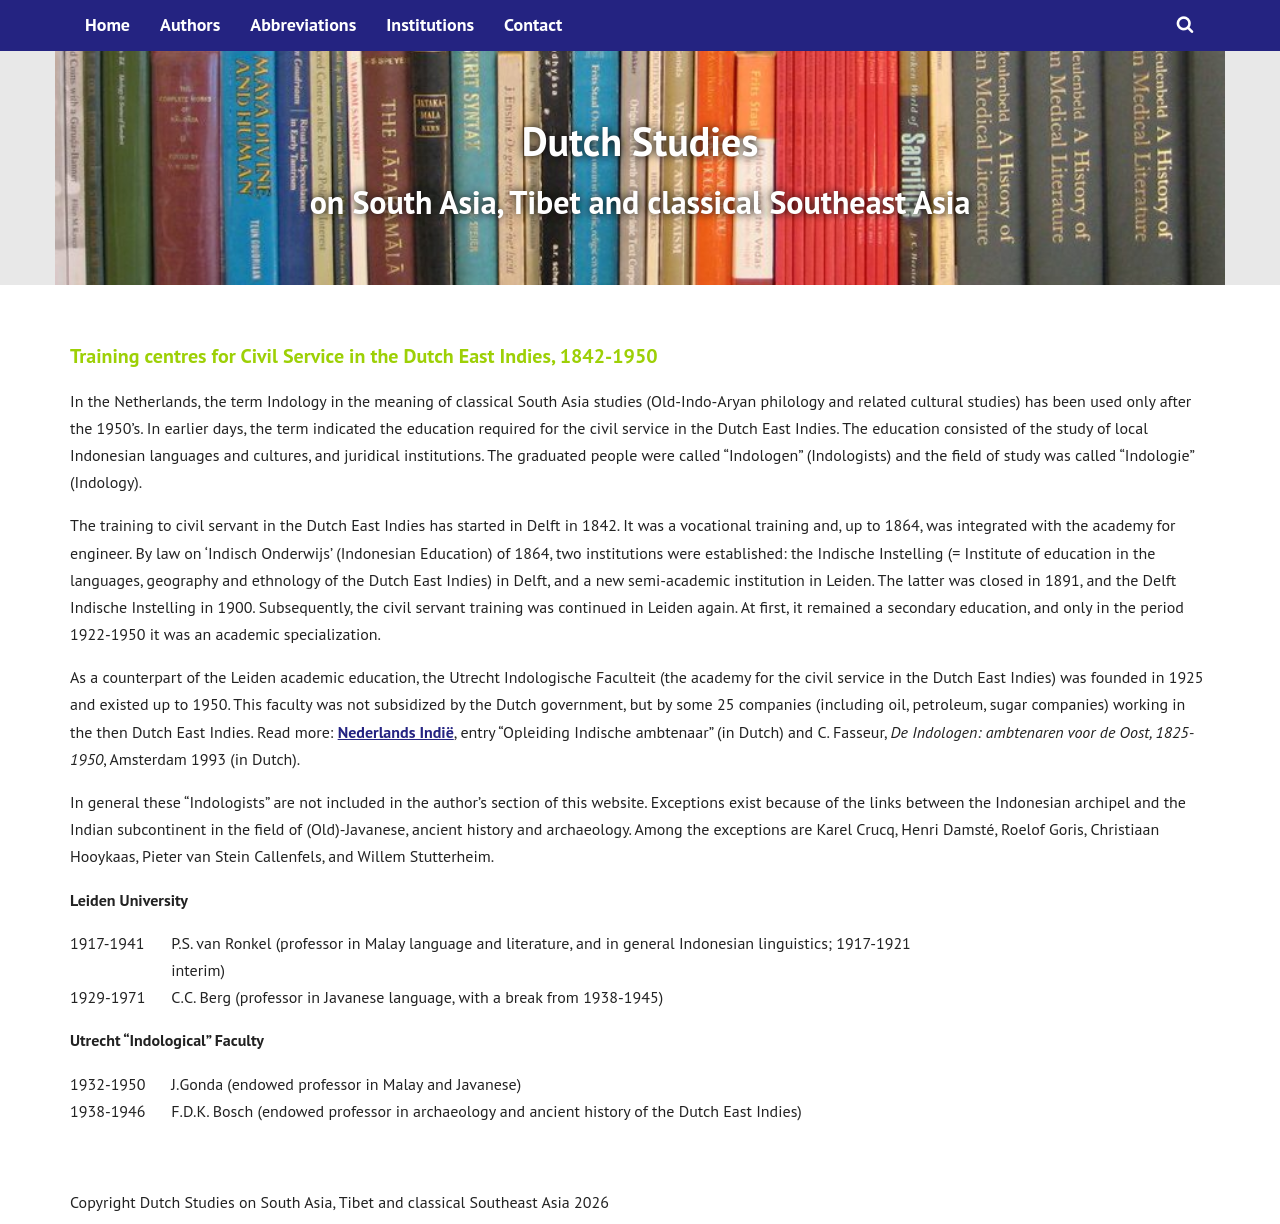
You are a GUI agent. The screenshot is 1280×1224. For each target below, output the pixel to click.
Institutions (430, 24)
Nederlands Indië (396, 732)
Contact (533, 24)
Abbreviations (303, 24)
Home (107, 24)
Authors (190, 24)
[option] (640, 168)
